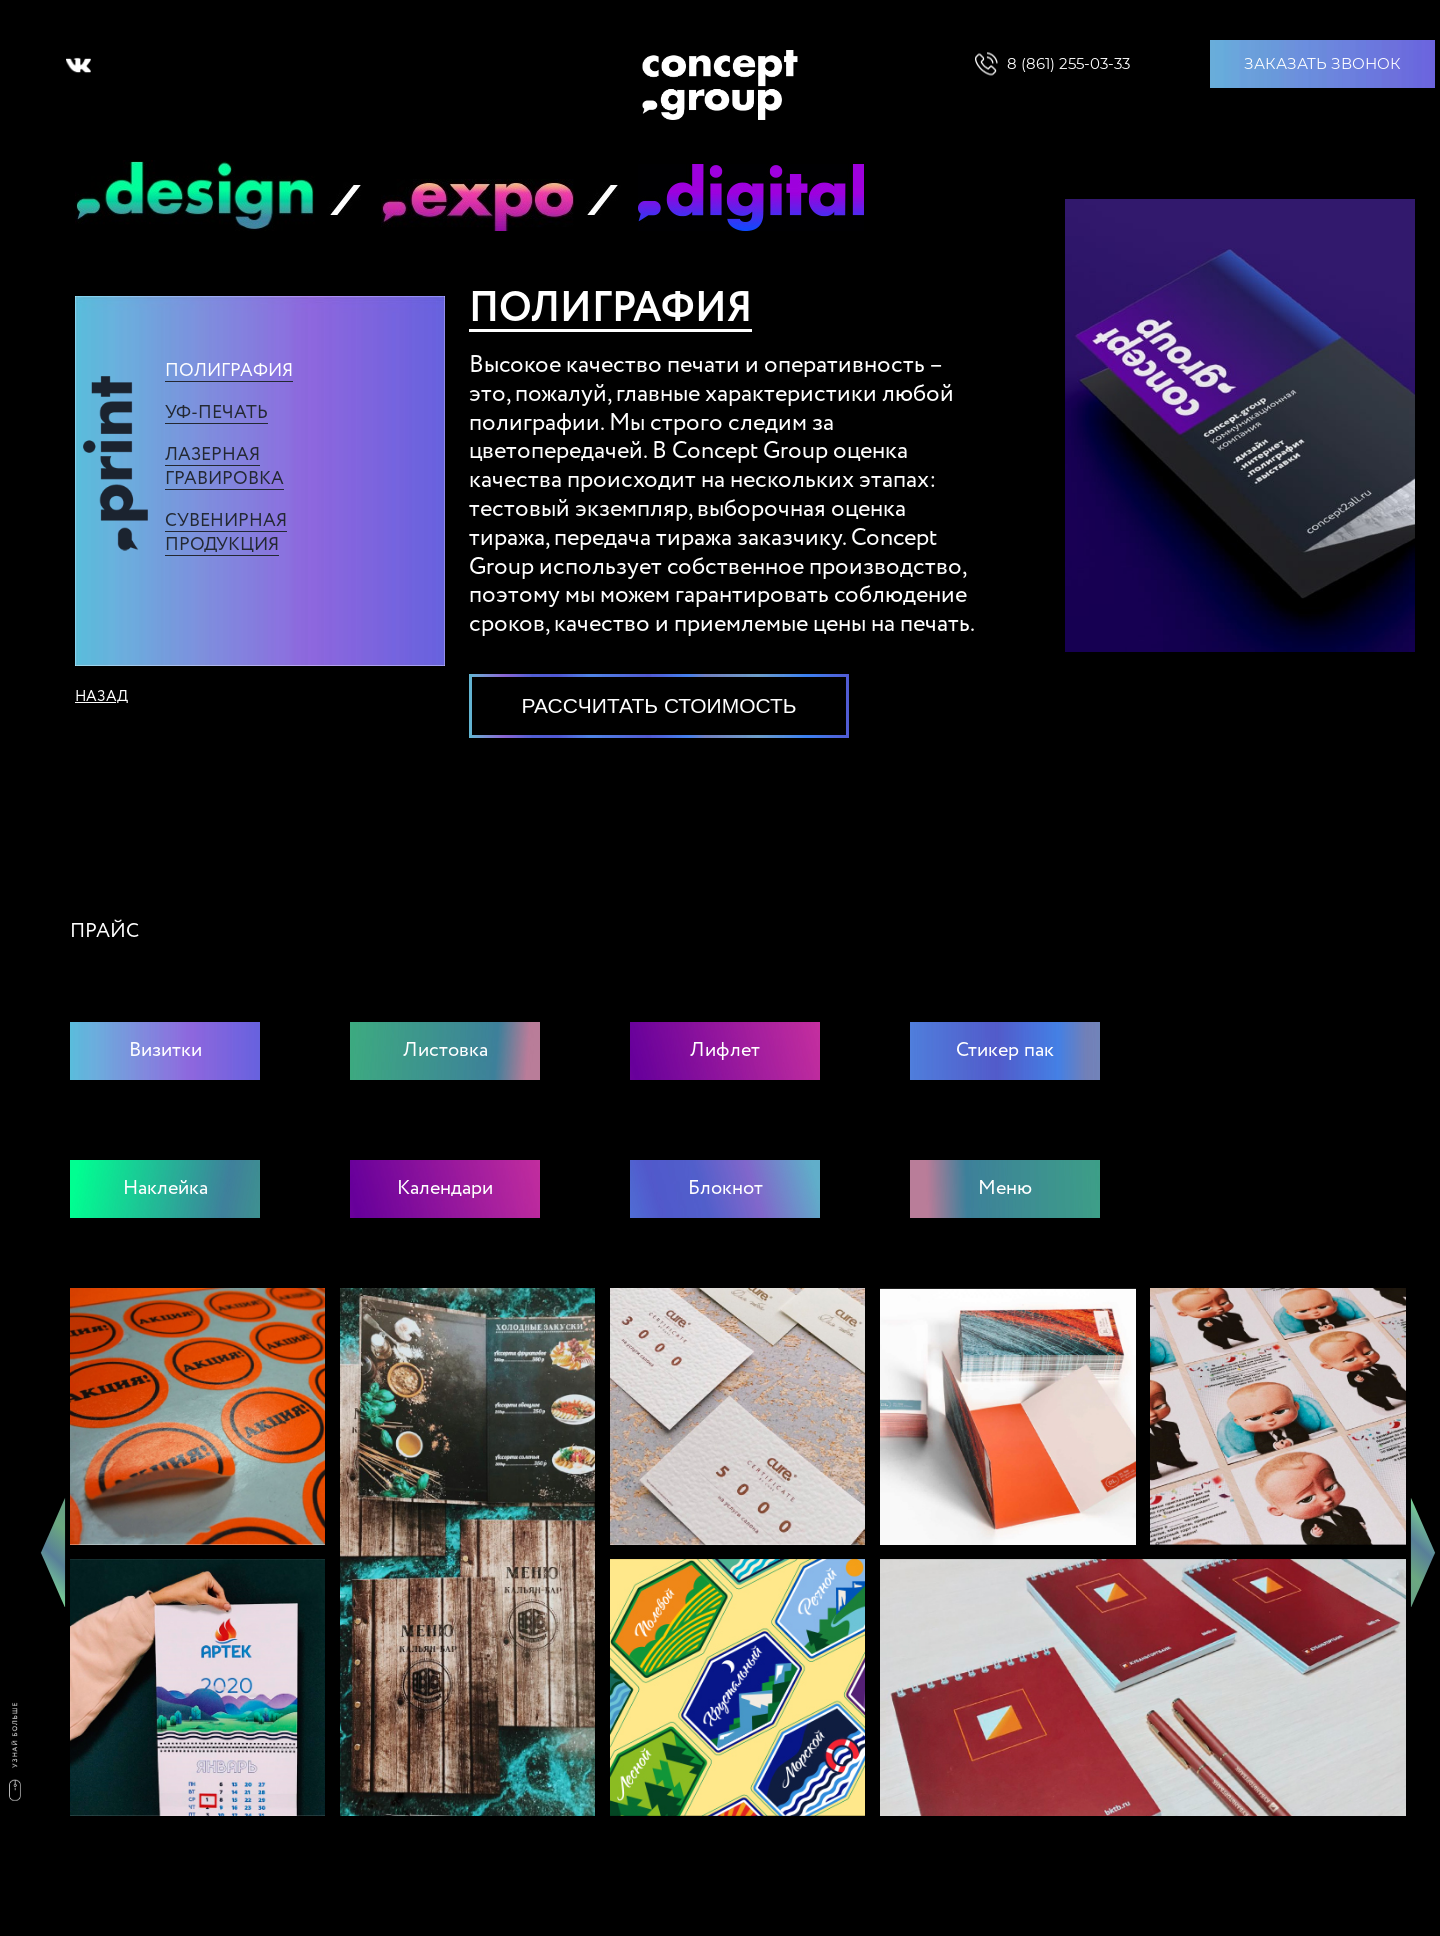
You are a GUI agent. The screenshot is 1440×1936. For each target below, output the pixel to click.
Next (1423, 1552)
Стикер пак (1005, 1051)
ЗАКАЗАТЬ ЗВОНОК (1322, 63)
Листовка (445, 1051)
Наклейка (165, 1189)
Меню (1005, 1189)
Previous (53, 1552)
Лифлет (725, 1051)
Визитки (165, 1051)
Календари (445, 1189)
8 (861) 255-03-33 (1068, 63)
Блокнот (725, 1189)
